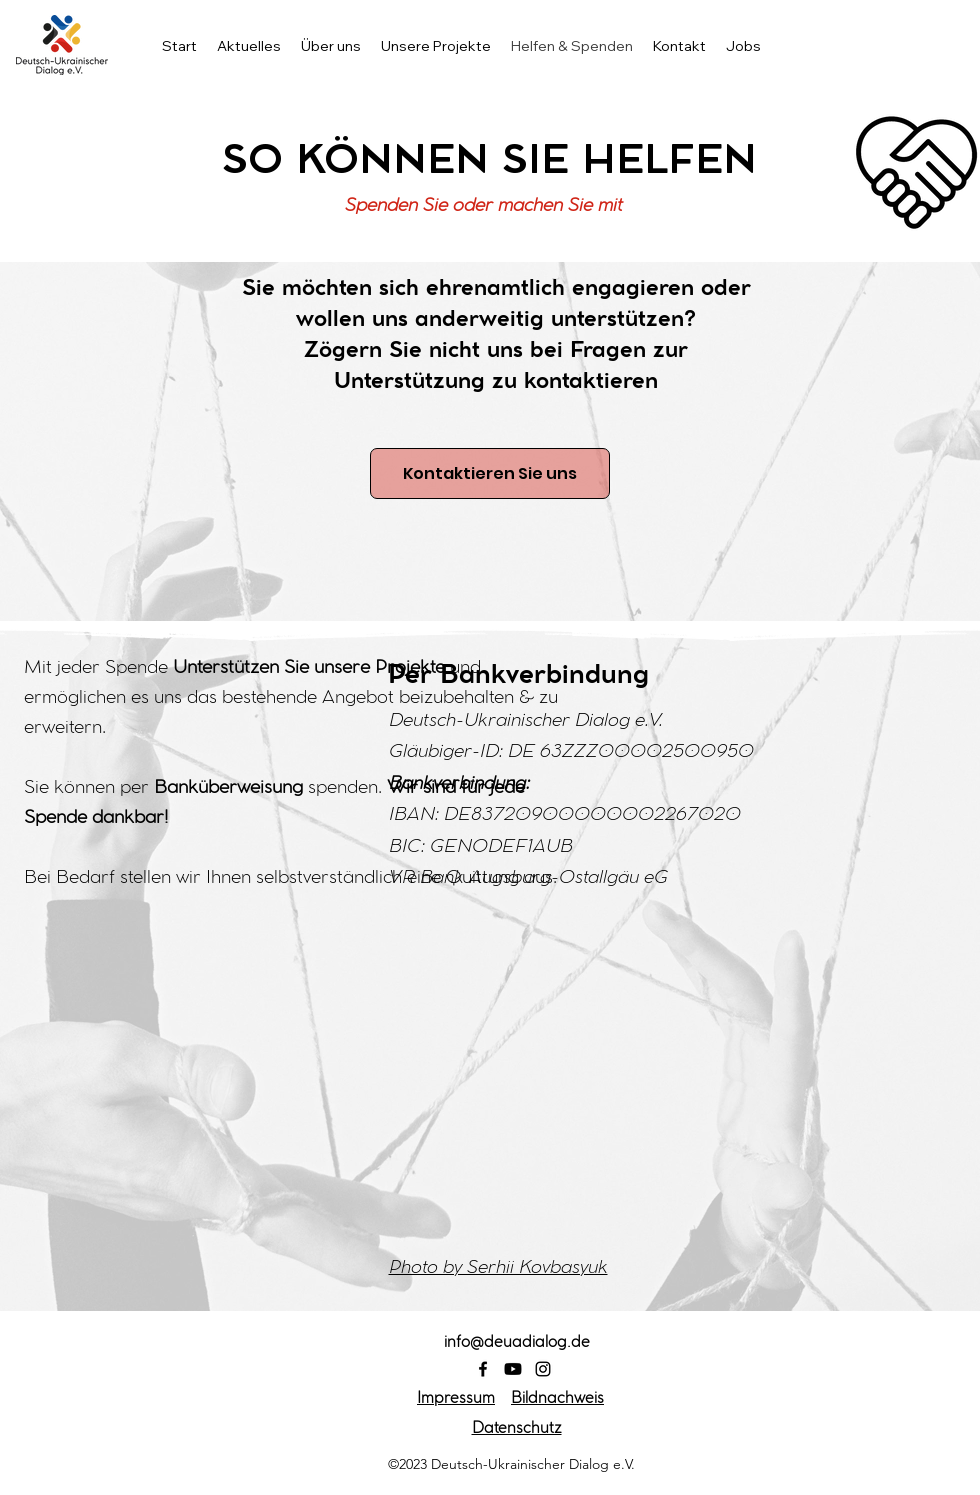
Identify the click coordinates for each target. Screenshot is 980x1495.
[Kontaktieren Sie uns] (490, 473)
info (517, 1344)
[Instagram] (543, 1369)
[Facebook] (483, 1369)
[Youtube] (513, 1369)
